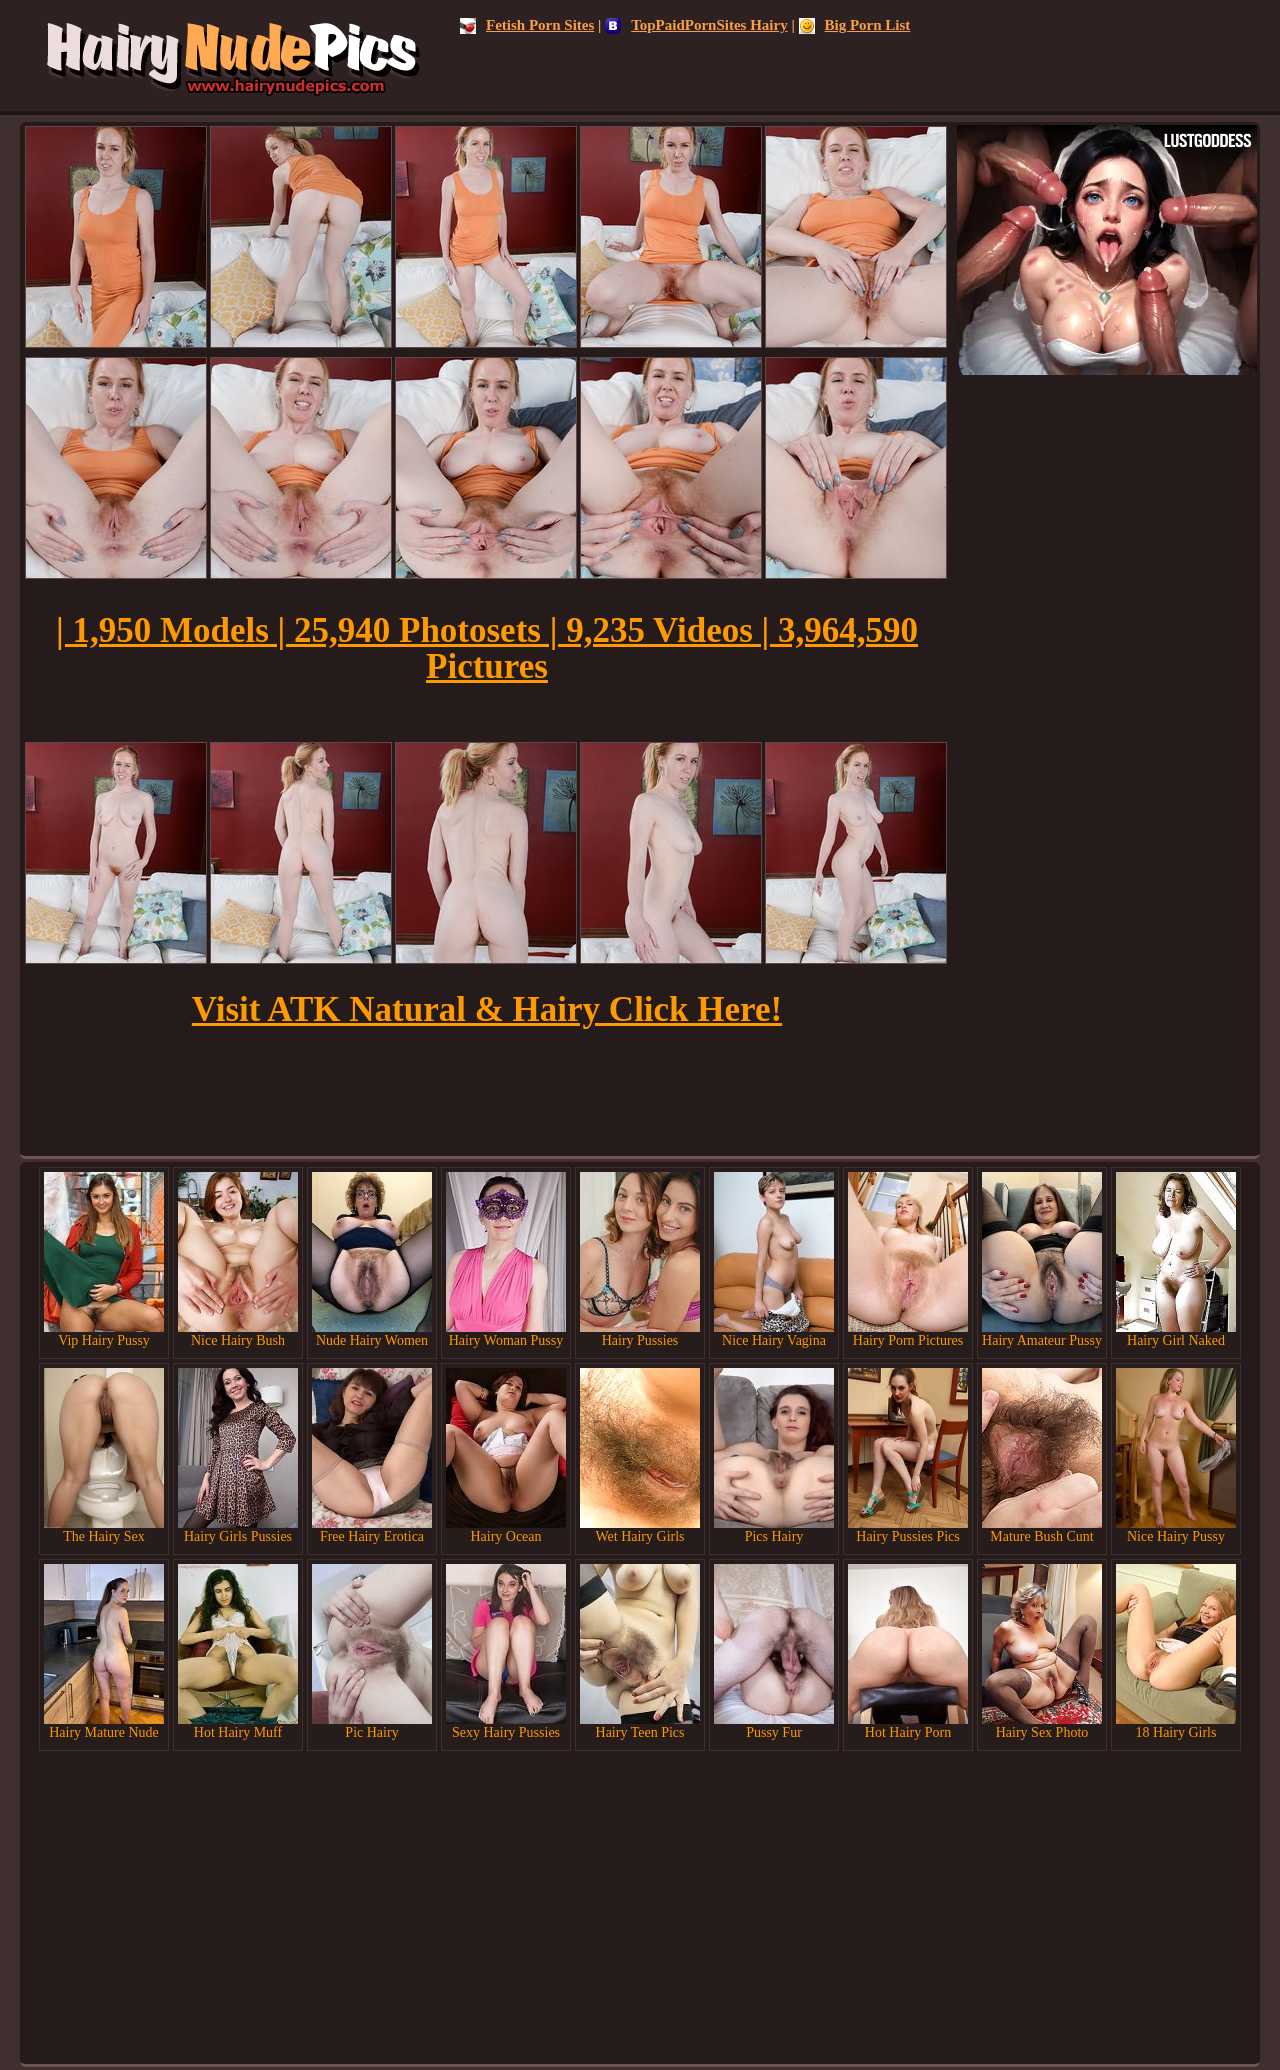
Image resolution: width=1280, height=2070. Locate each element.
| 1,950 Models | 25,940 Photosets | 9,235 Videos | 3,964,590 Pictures (487, 648)
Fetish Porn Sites (527, 25)
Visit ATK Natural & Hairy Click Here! (487, 1009)
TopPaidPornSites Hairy (696, 25)
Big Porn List (855, 25)
